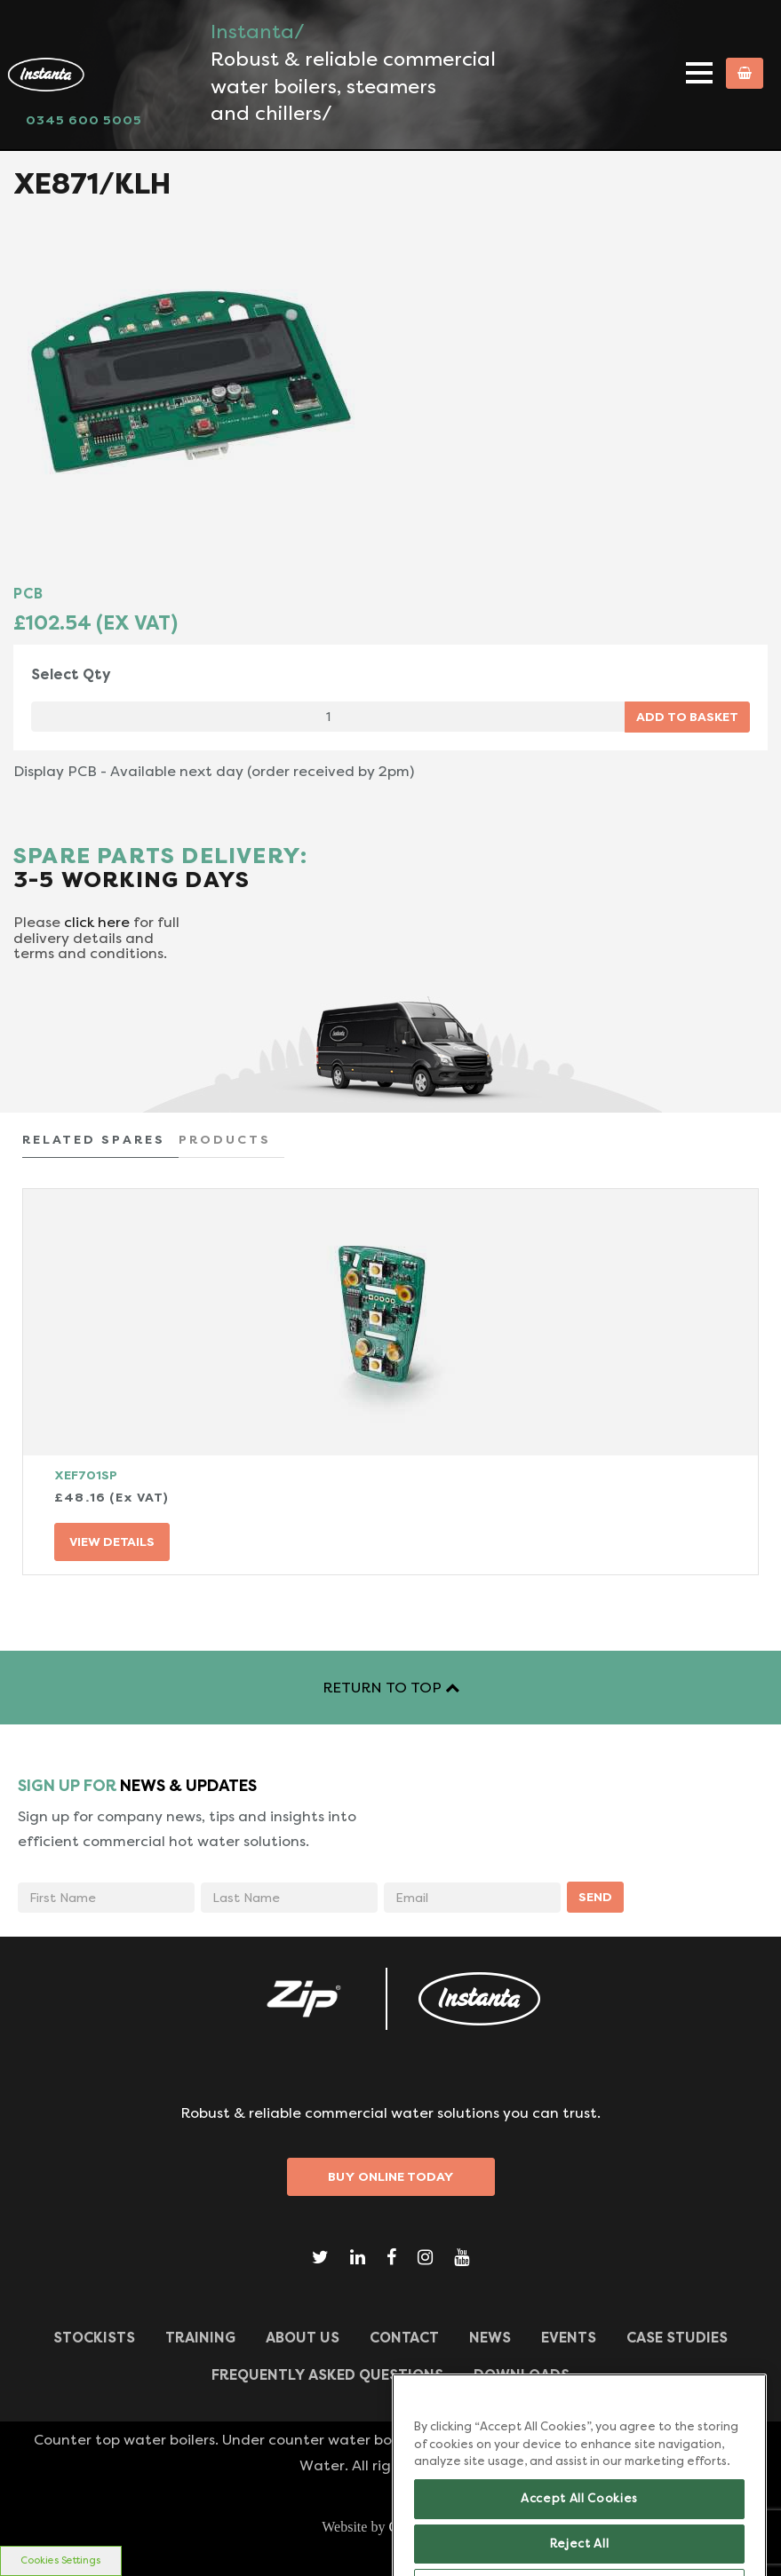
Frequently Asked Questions (327, 2374)
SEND (595, 1897)
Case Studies (677, 2337)
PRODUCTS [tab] (225, 1139)
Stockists (94, 2337)
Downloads (522, 2374)
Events (568, 2337)
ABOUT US (302, 2337)
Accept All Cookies (579, 2521)
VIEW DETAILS (112, 1541)
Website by (390, 2526)
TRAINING (200, 2337)
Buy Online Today (391, 2176)
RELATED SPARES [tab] (93, 1139)
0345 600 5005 (84, 120)
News (490, 2337)
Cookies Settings (60, 2560)
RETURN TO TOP (391, 1687)
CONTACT (404, 2337)
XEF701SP (85, 1475)
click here (97, 922)
